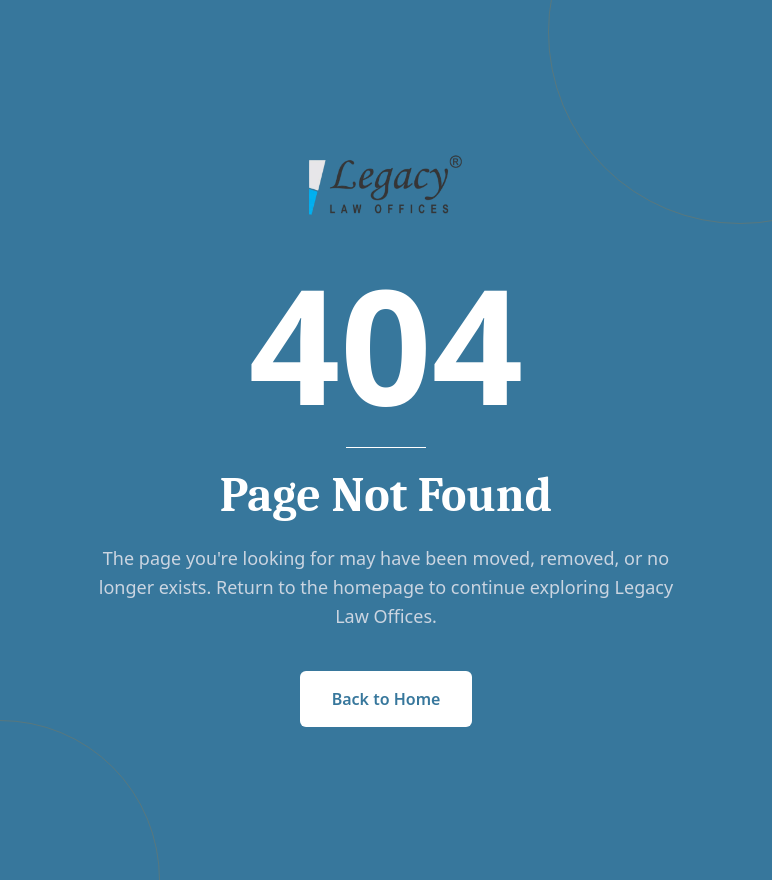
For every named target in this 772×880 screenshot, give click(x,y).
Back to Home (386, 699)
